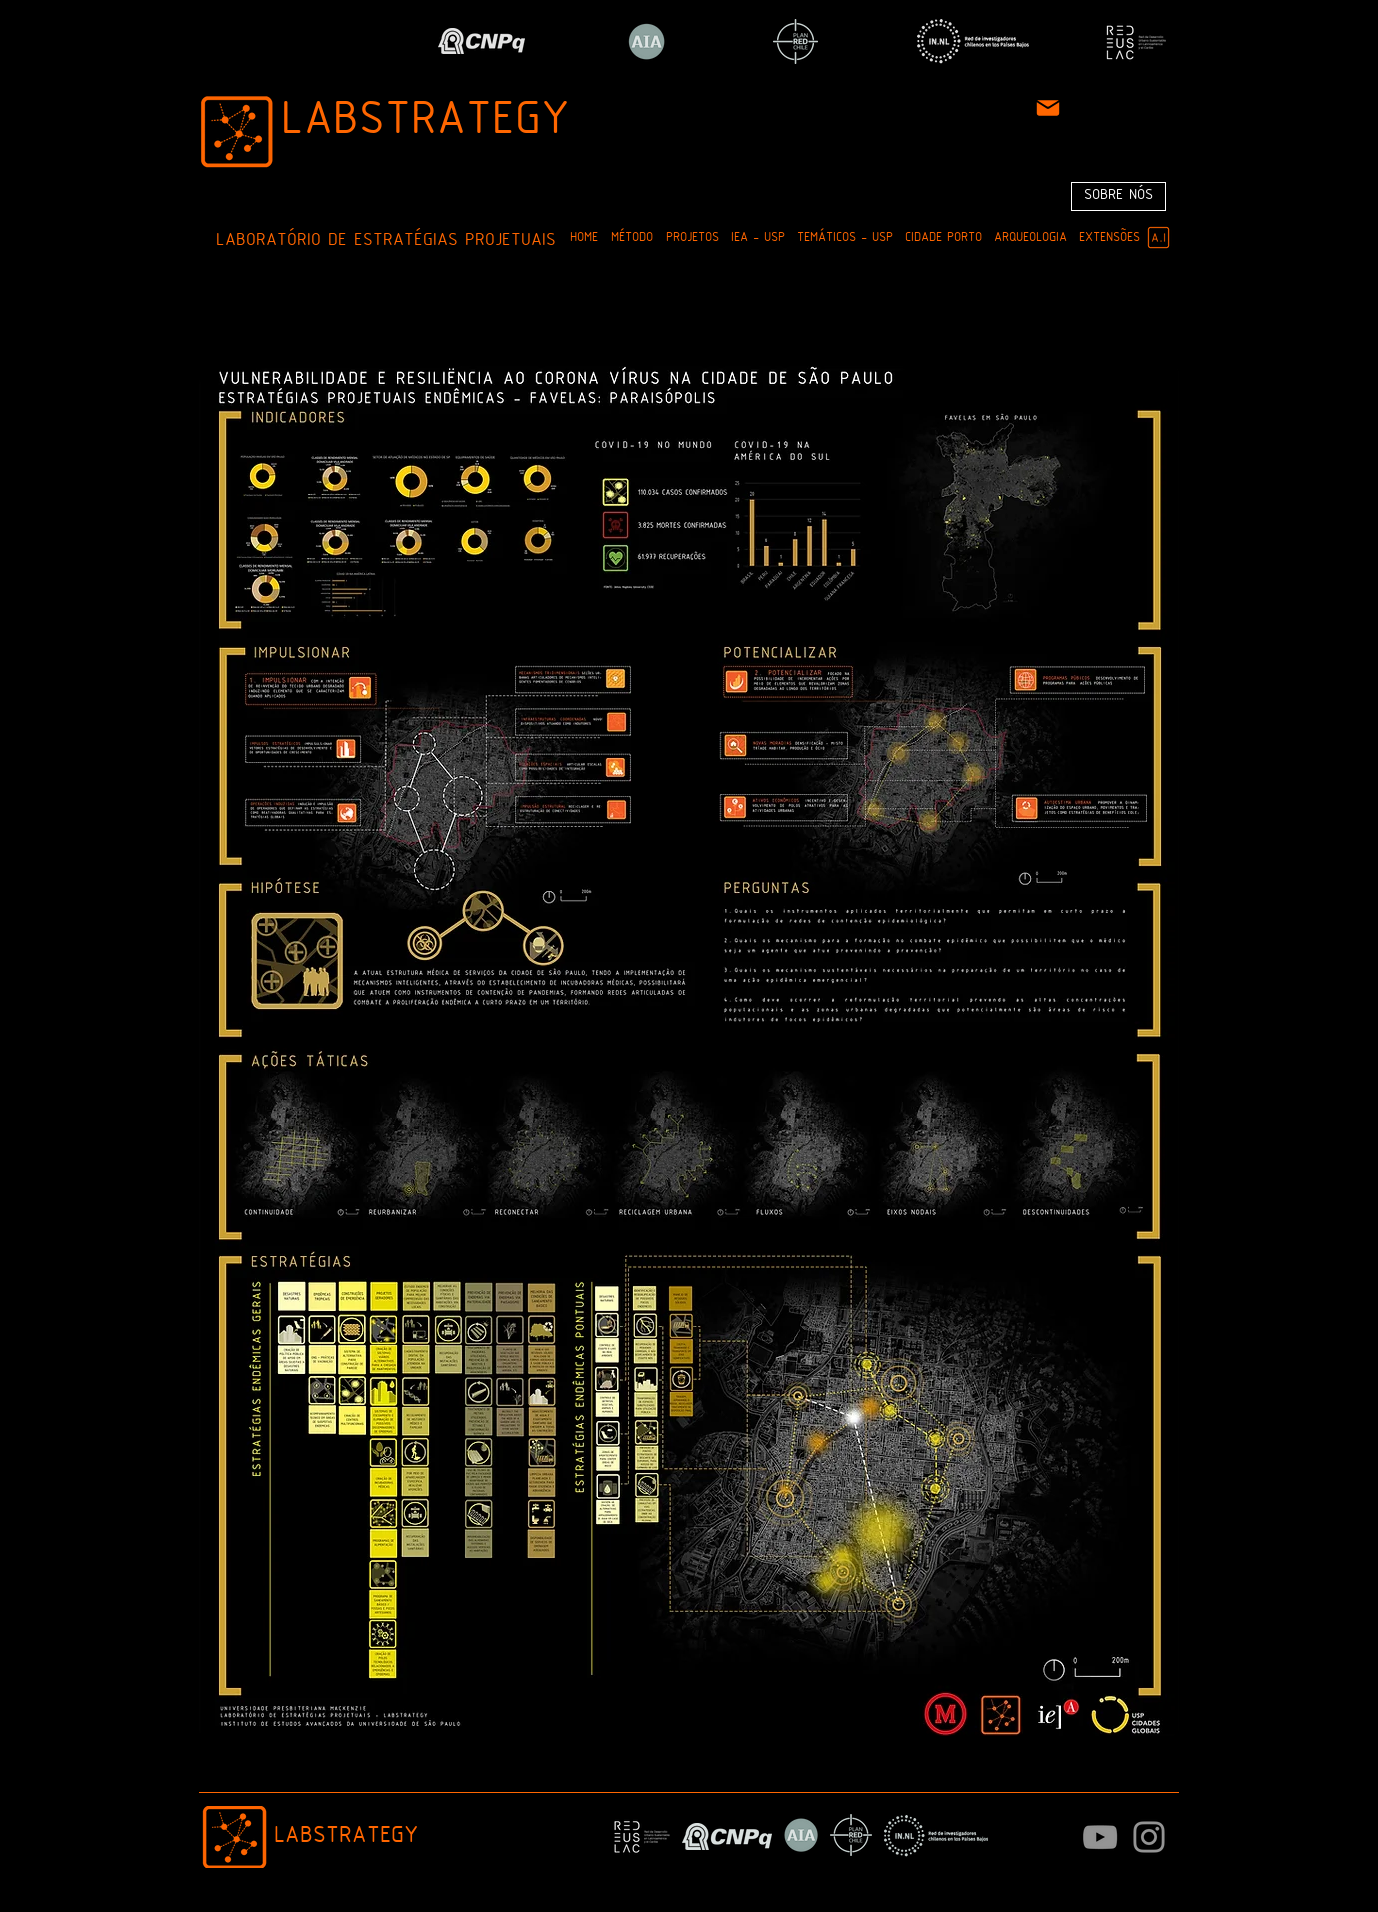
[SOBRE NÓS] (1118, 196)
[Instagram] (1149, 1837)
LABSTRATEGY (425, 122)
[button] (631, 238)
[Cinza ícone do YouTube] (1100, 1837)
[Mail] (1048, 108)
